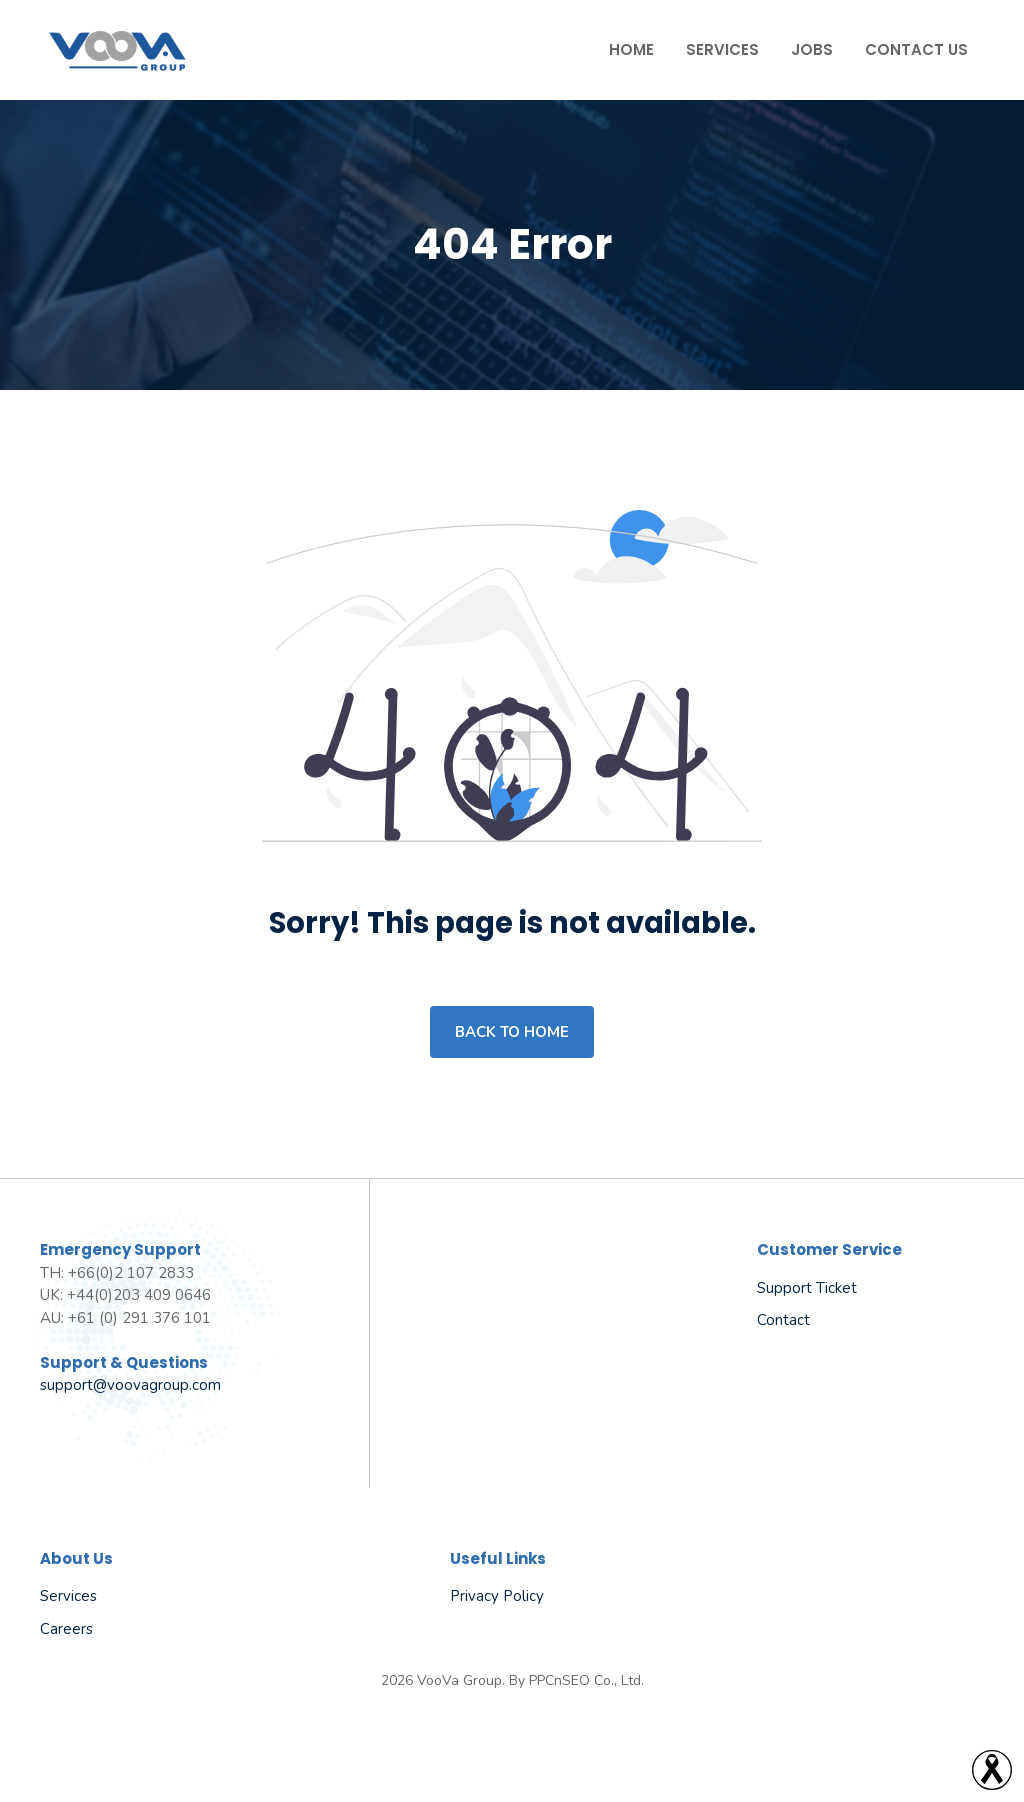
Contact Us (916, 49)
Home (631, 49)
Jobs (812, 49)
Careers (66, 1629)
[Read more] (992, 1770)
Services (722, 49)
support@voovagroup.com (130, 1385)
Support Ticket (807, 1288)
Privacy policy (497, 1596)
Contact (783, 1320)
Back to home (512, 1032)
